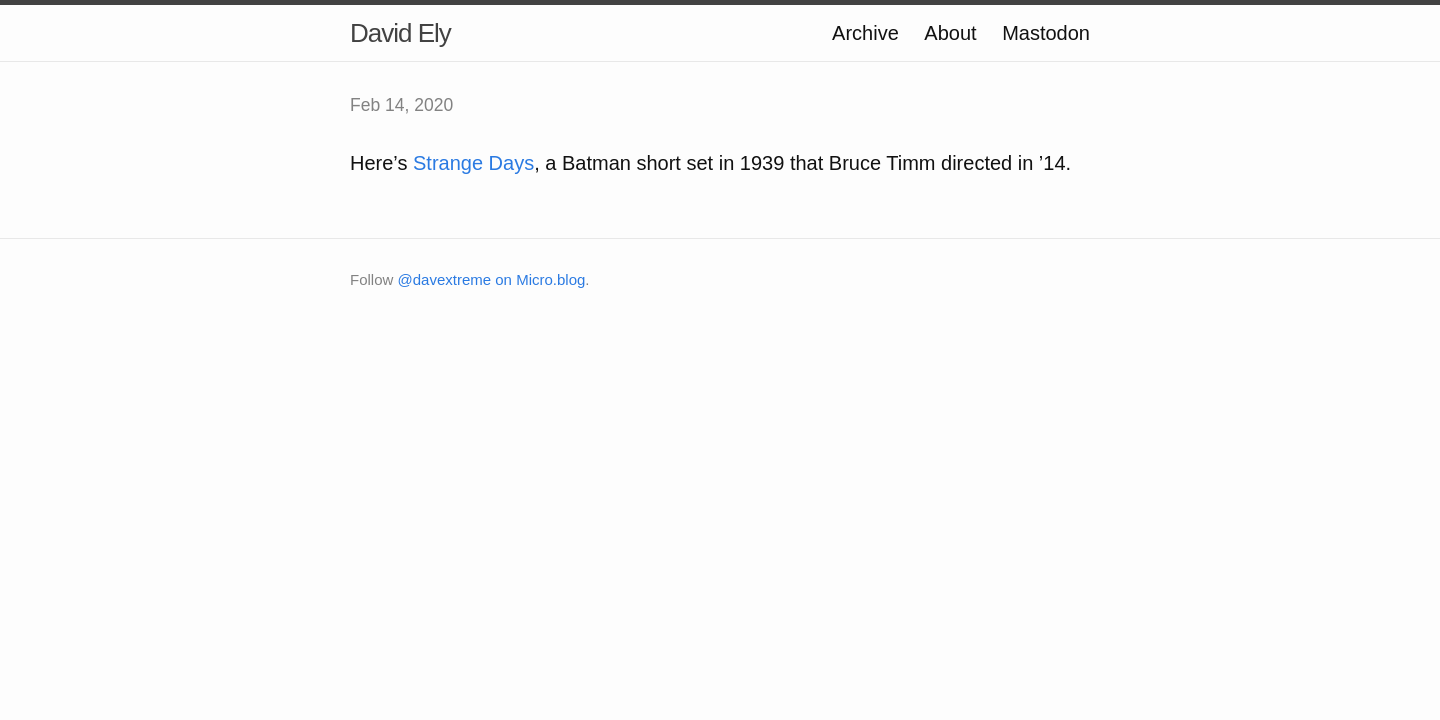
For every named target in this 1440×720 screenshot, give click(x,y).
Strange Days (473, 163)
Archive (865, 33)
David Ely (400, 33)
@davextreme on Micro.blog (492, 279)
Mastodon (1046, 33)
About (950, 33)
